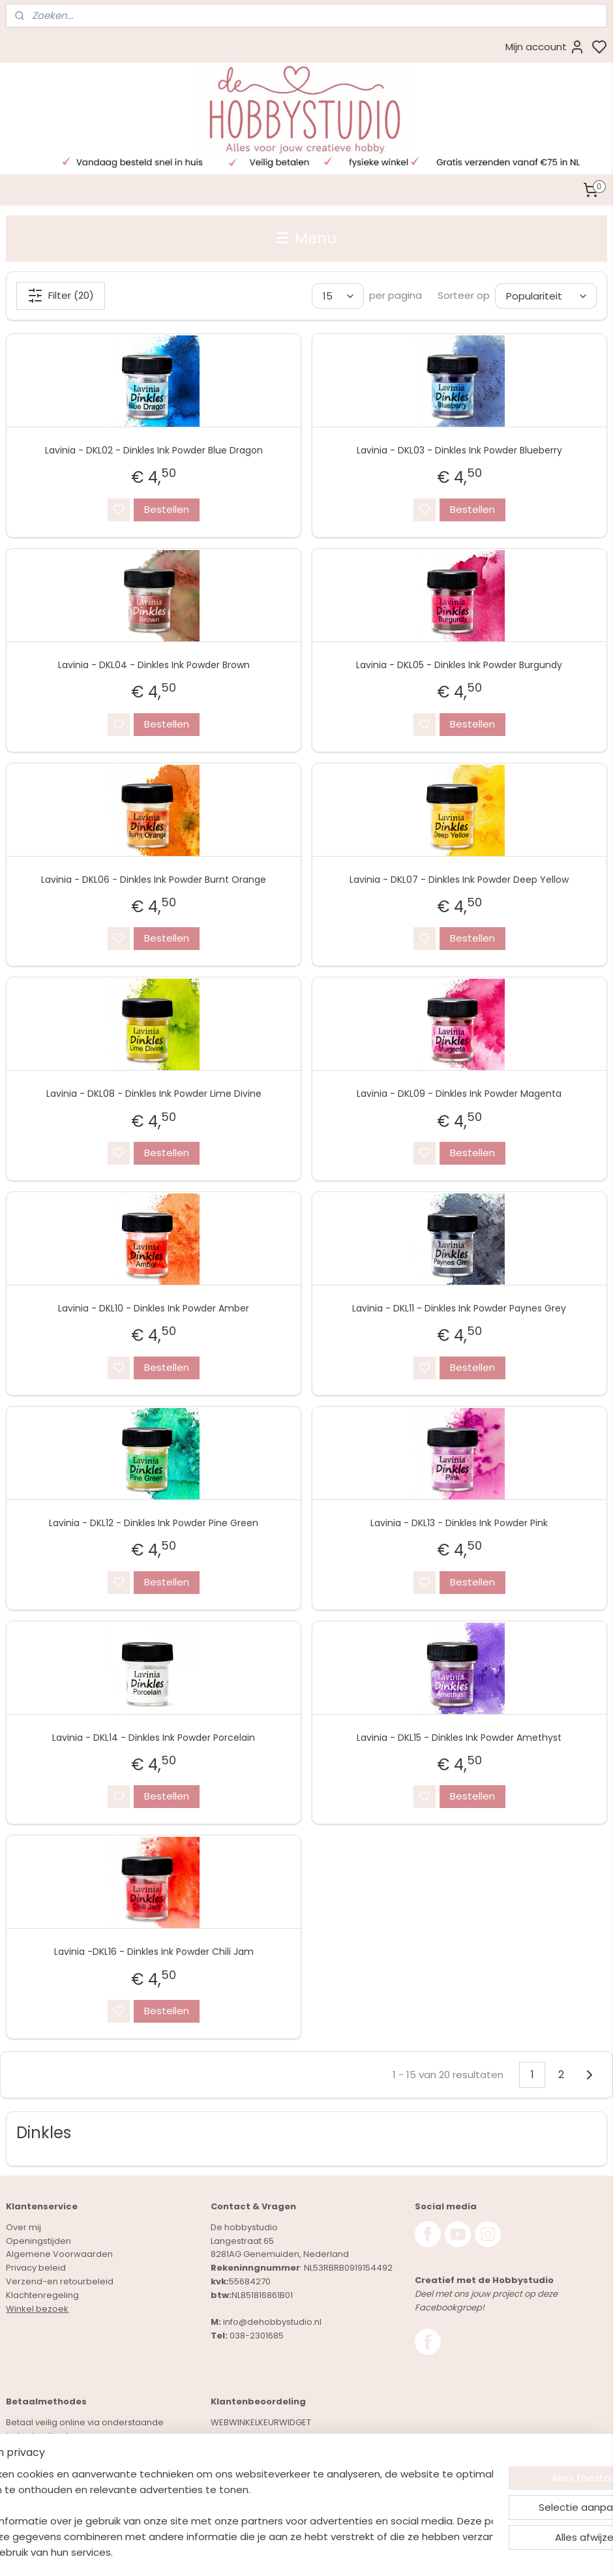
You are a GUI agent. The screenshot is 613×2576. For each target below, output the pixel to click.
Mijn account (545, 47)
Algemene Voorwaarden (59, 2254)
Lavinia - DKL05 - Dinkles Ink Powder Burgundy (459, 664)
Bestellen (166, 509)
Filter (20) (60, 295)
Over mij (23, 2227)
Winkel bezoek (37, 2309)
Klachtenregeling (42, 2295)
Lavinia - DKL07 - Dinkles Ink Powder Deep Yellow (459, 878)
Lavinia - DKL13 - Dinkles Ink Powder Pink (459, 1522)
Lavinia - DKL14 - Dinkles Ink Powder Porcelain (153, 1736)
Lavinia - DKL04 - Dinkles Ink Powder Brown (154, 664)
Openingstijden (38, 2241)
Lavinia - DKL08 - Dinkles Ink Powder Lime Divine (154, 1093)
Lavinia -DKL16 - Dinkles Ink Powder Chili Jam (154, 1951)
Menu (306, 238)
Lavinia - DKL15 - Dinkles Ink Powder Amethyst (459, 1736)
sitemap (356, 2552)
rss (383, 2552)
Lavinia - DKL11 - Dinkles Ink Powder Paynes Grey (459, 1308)
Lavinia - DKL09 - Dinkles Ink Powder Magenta (459, 1093)
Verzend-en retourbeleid (59, 2281)
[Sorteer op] (546, 296)
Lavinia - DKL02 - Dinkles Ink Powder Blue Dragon (154, 450)
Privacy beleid (36, 2268)
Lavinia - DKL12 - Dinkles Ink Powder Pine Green (153, 1522)
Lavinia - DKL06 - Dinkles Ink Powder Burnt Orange (153, 878)
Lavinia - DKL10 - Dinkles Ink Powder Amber (153, 1308)
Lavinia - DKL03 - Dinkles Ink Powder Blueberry (459, 450)
